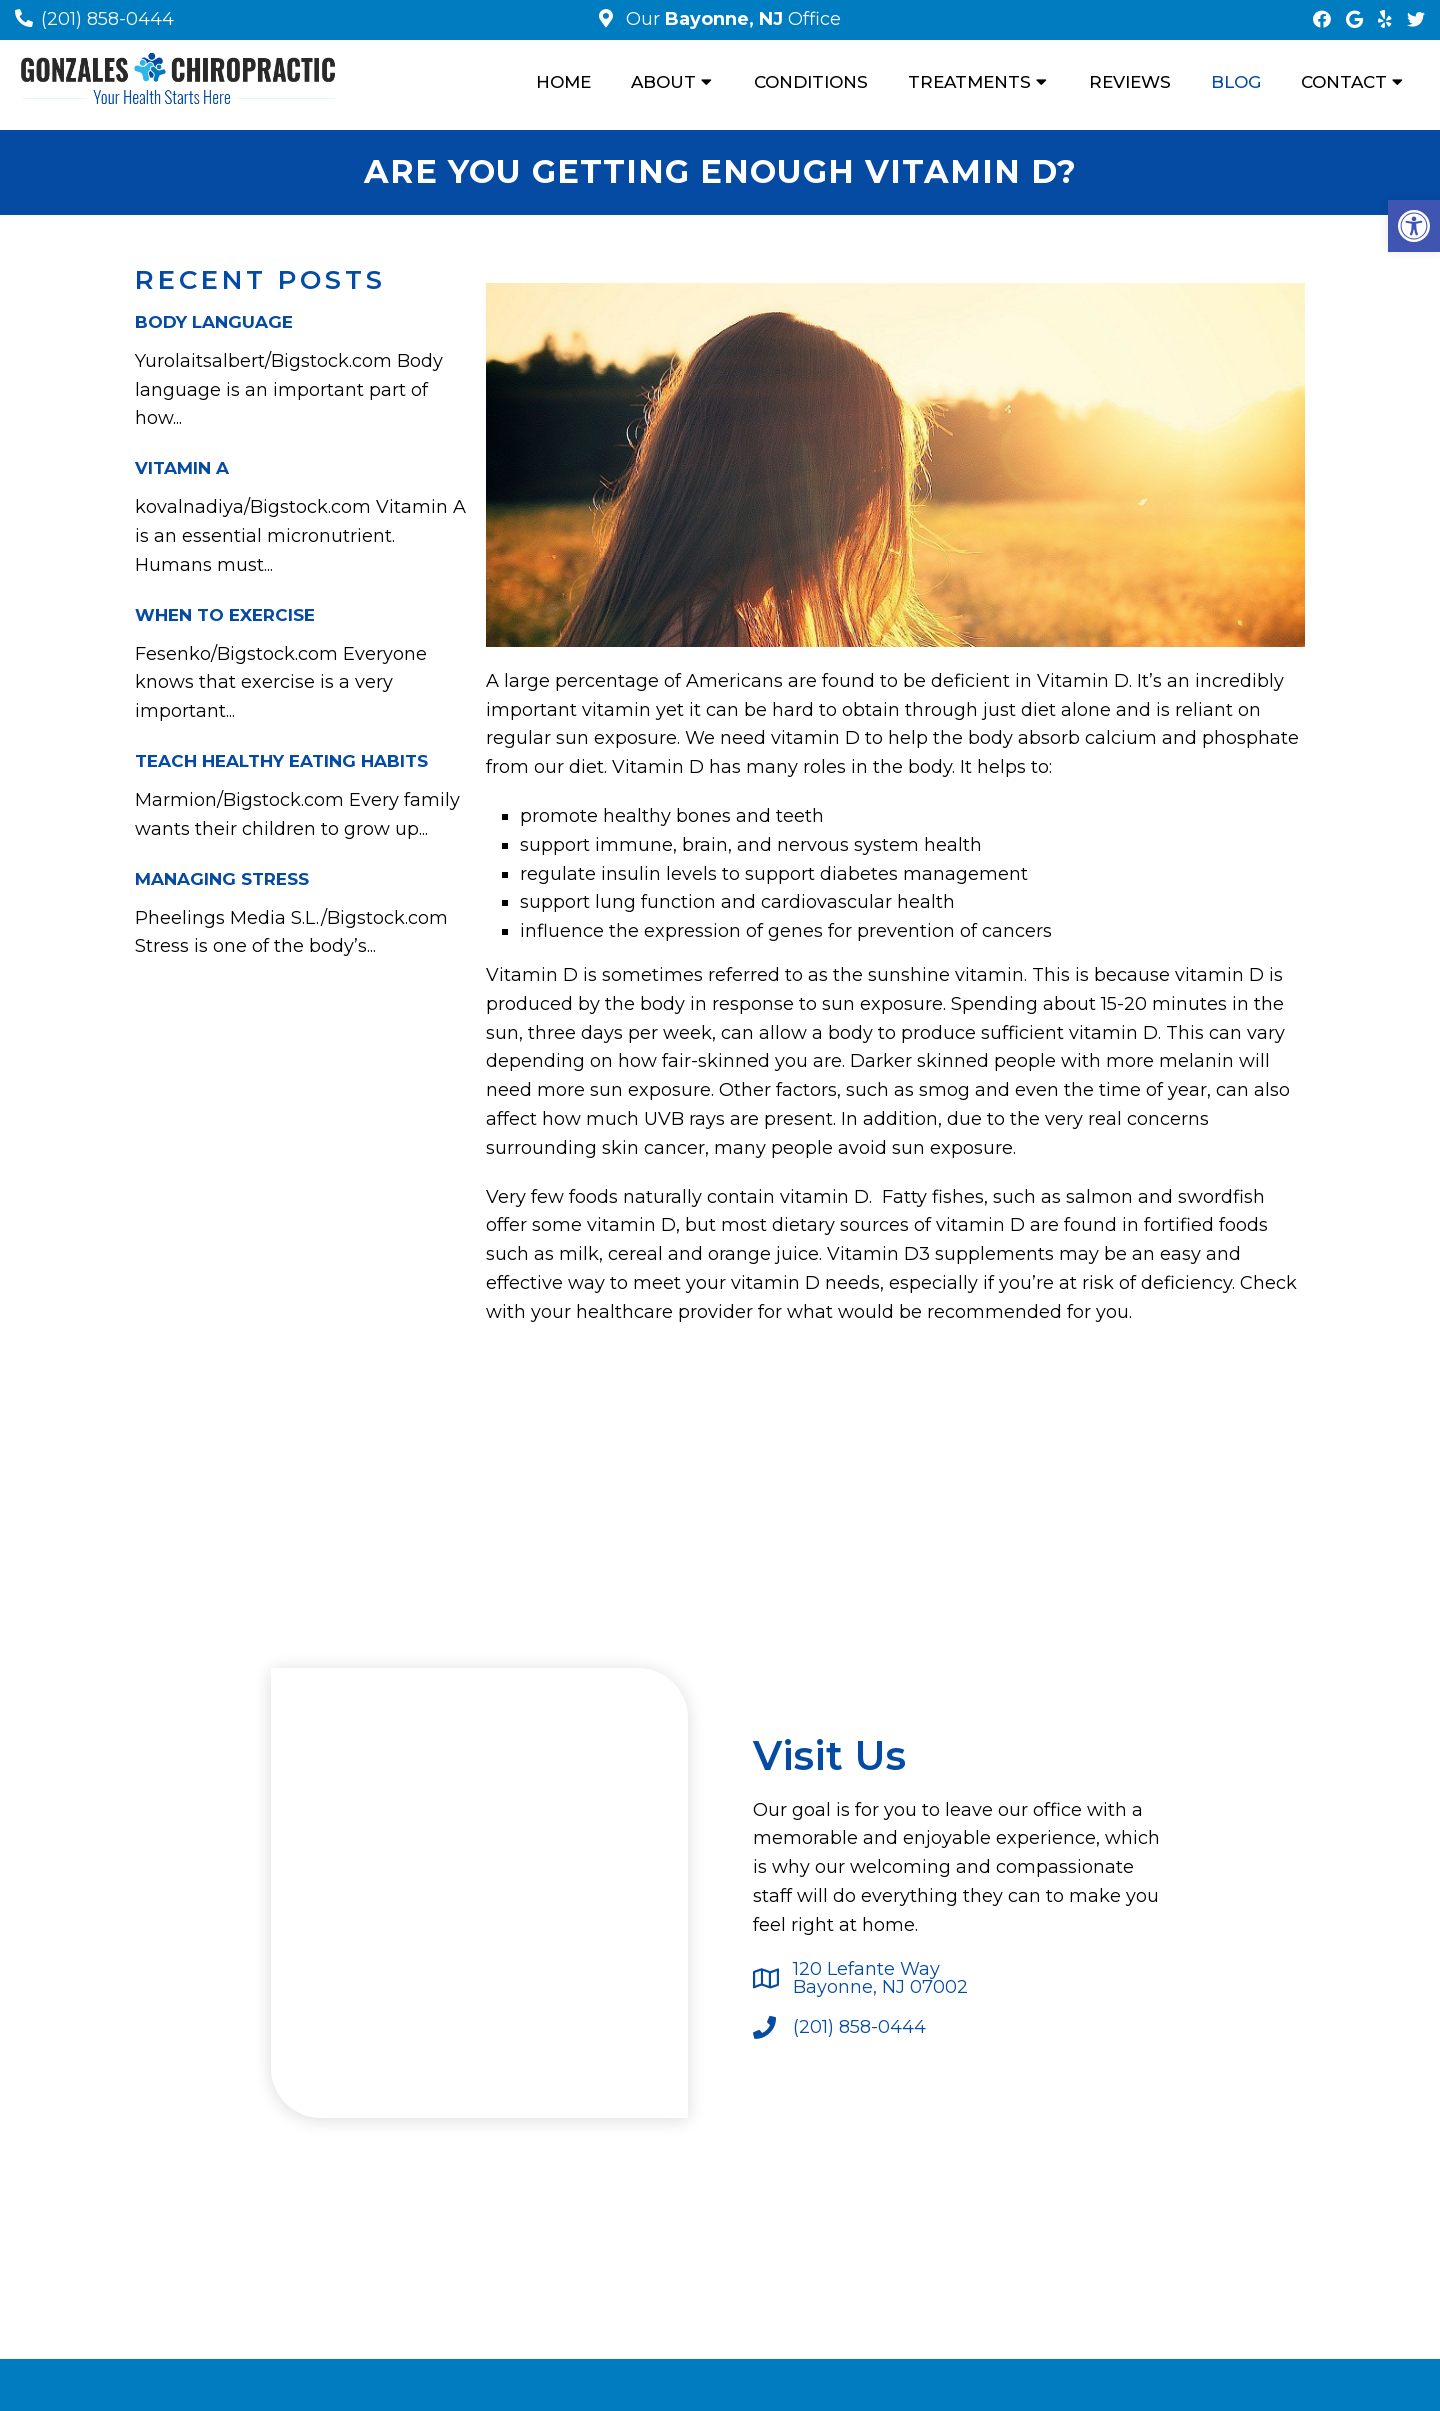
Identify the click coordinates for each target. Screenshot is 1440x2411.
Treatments (969, 82)
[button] (1414, 226)
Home (563, 82)
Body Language (214, 322)
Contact (1344, 82)
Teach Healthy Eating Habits (281, 761)
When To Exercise (225, 615)
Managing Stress (222, 879)
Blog (1236, 82)
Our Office (731, 19)
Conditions (811, 82)
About (663, 82)
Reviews (1130, 82)
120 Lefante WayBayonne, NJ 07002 (880, 1978)
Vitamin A (182, 468)
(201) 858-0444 (107, 19)
